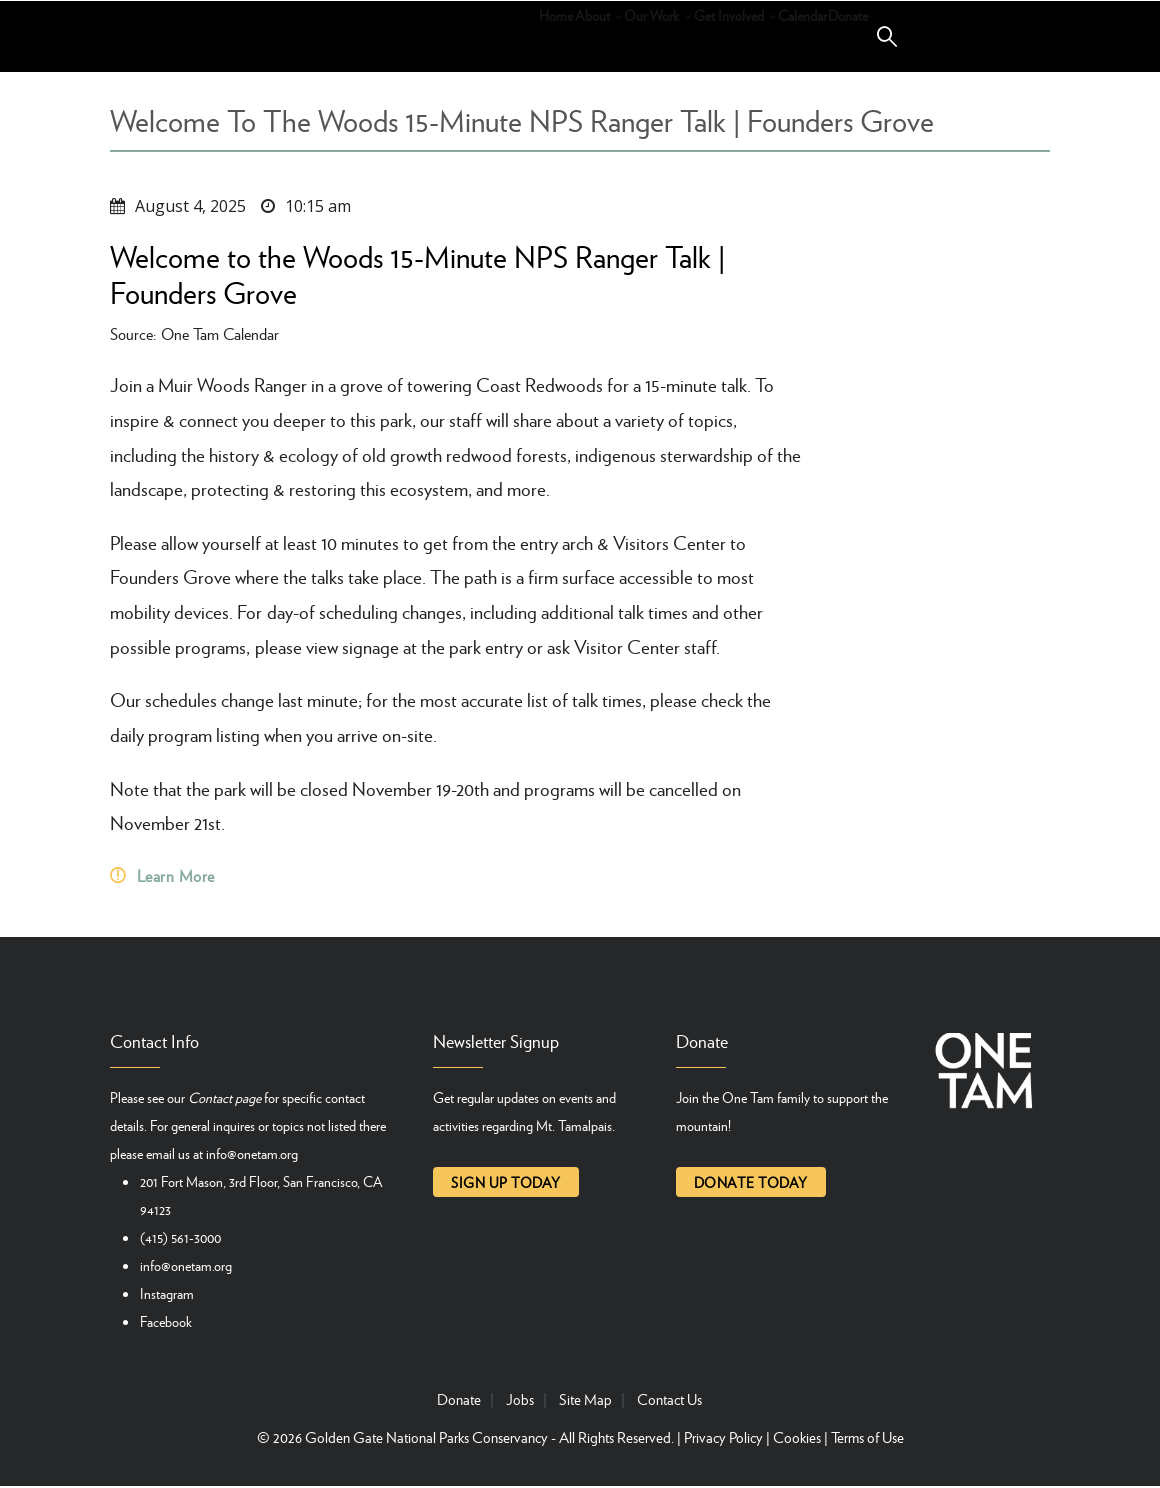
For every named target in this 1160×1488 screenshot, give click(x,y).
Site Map (585, 1401)
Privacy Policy (723, 1439)
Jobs (520, 1401)
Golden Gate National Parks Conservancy (426, 1439)
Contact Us (669, 1401)
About (463, 38)
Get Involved (660, 38)
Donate (835, 37)
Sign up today (506, 1183)
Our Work (550, 38)
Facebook (166, 1323)
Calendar (761, 37)
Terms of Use (867, 1439)
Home (396, 37)
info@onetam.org (252, 1155)
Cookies (797, 1439)
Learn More (176, 876)
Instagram (167, 1295)
